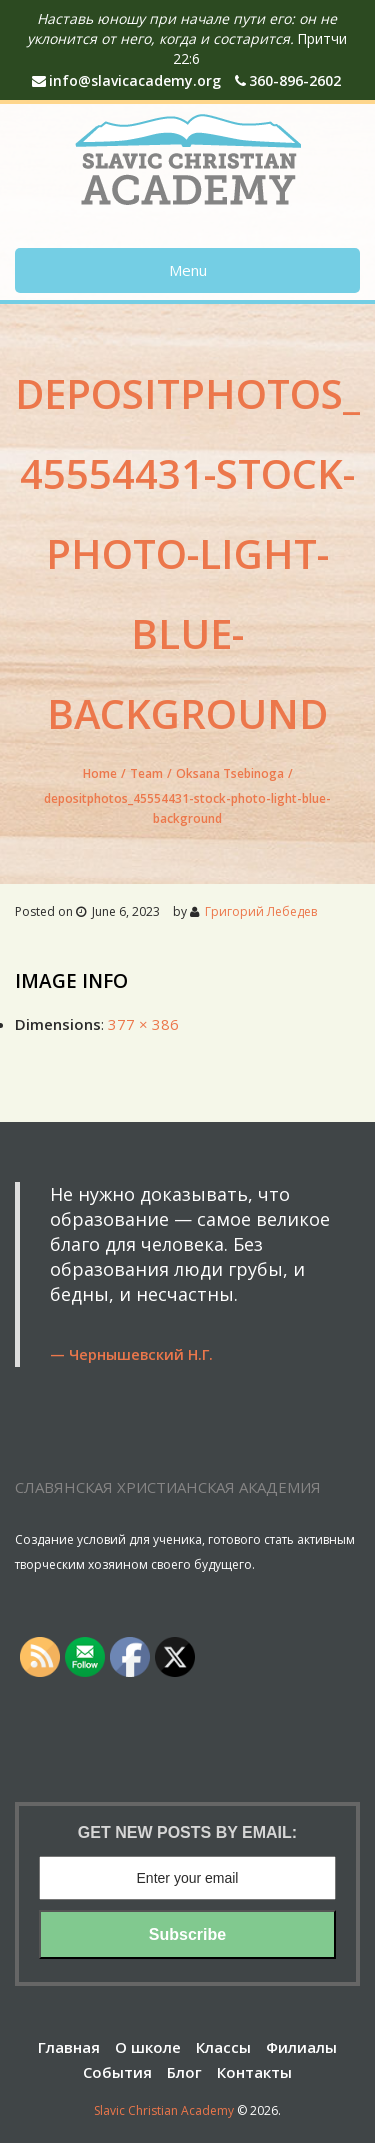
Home (100, 773)
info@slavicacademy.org (126, 80)
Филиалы (301, 2047)
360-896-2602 (288, 80)
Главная (69, 2047)
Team (146, 773)
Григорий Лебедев (261, 911)
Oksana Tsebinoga (230, 773)
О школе (148, 2047)
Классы (223, 2047)
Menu (188, 270)
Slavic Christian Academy (164, 2110)
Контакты (254, 2072)
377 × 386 (143, 1024)
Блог (184, 2072)
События (117, 2072)
